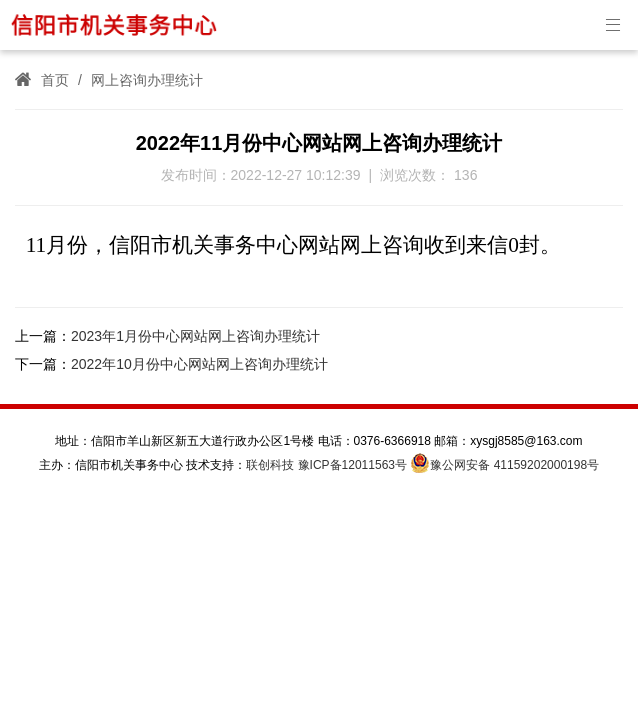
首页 (55, 80)
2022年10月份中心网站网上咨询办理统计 (199, 364)
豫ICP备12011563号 (352, 465)
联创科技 (270, 465)
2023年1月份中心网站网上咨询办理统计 (195, 336)
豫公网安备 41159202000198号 (504, 465)
